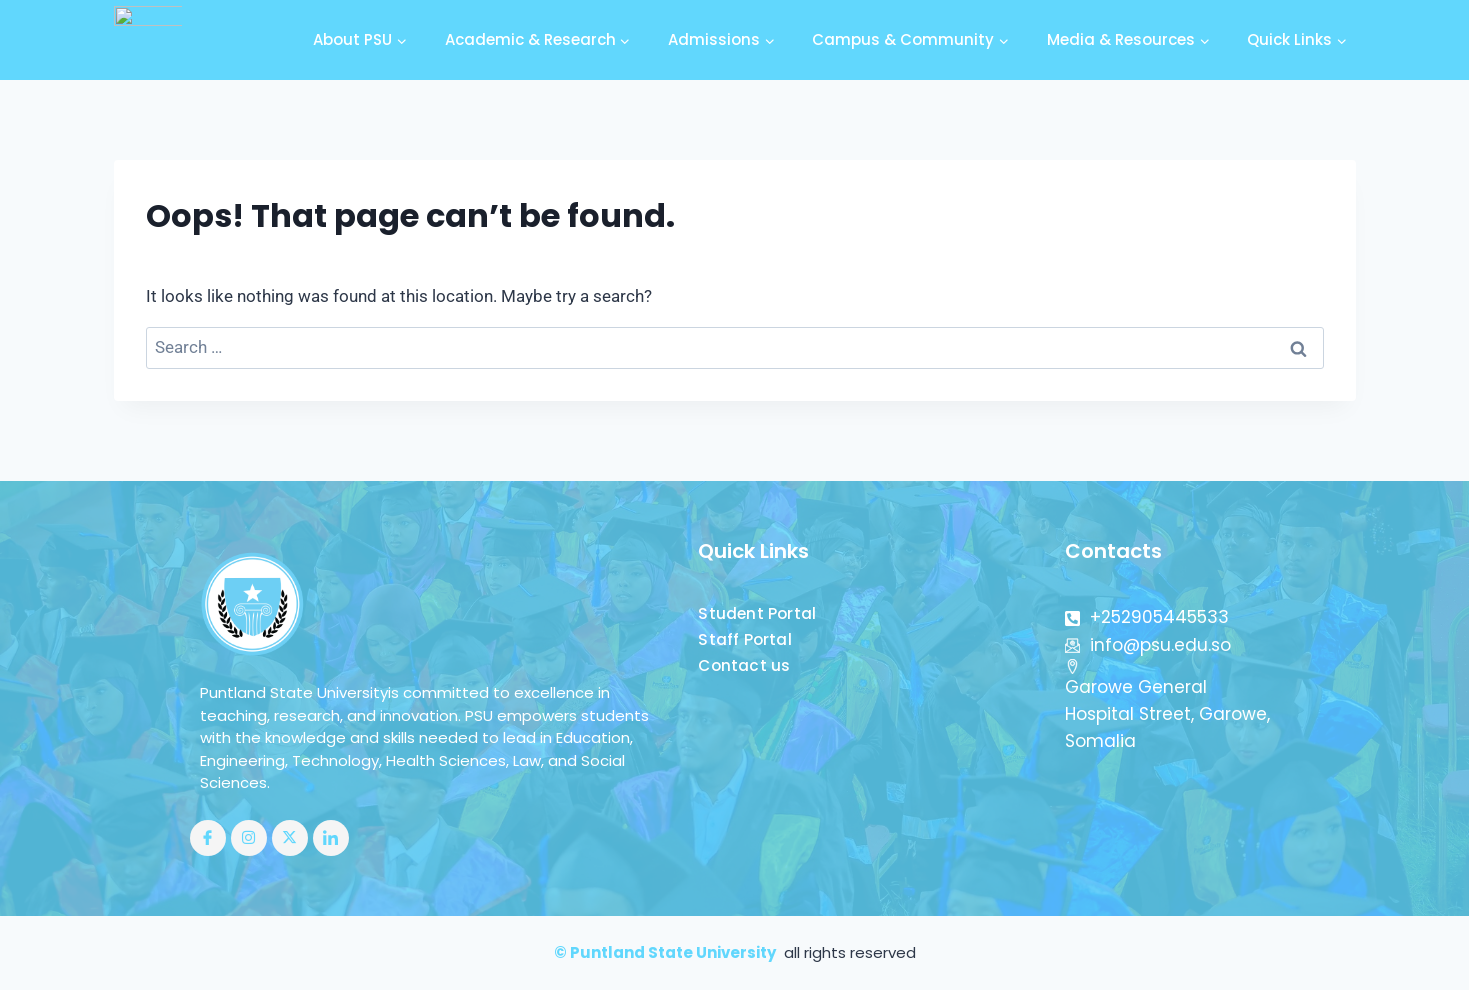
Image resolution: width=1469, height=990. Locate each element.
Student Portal (758, 613)
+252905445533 (1147, 617)
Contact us (745, 665)
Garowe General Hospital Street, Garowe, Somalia (1167, 706)
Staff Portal (745, 639)
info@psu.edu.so (1148, 645)
